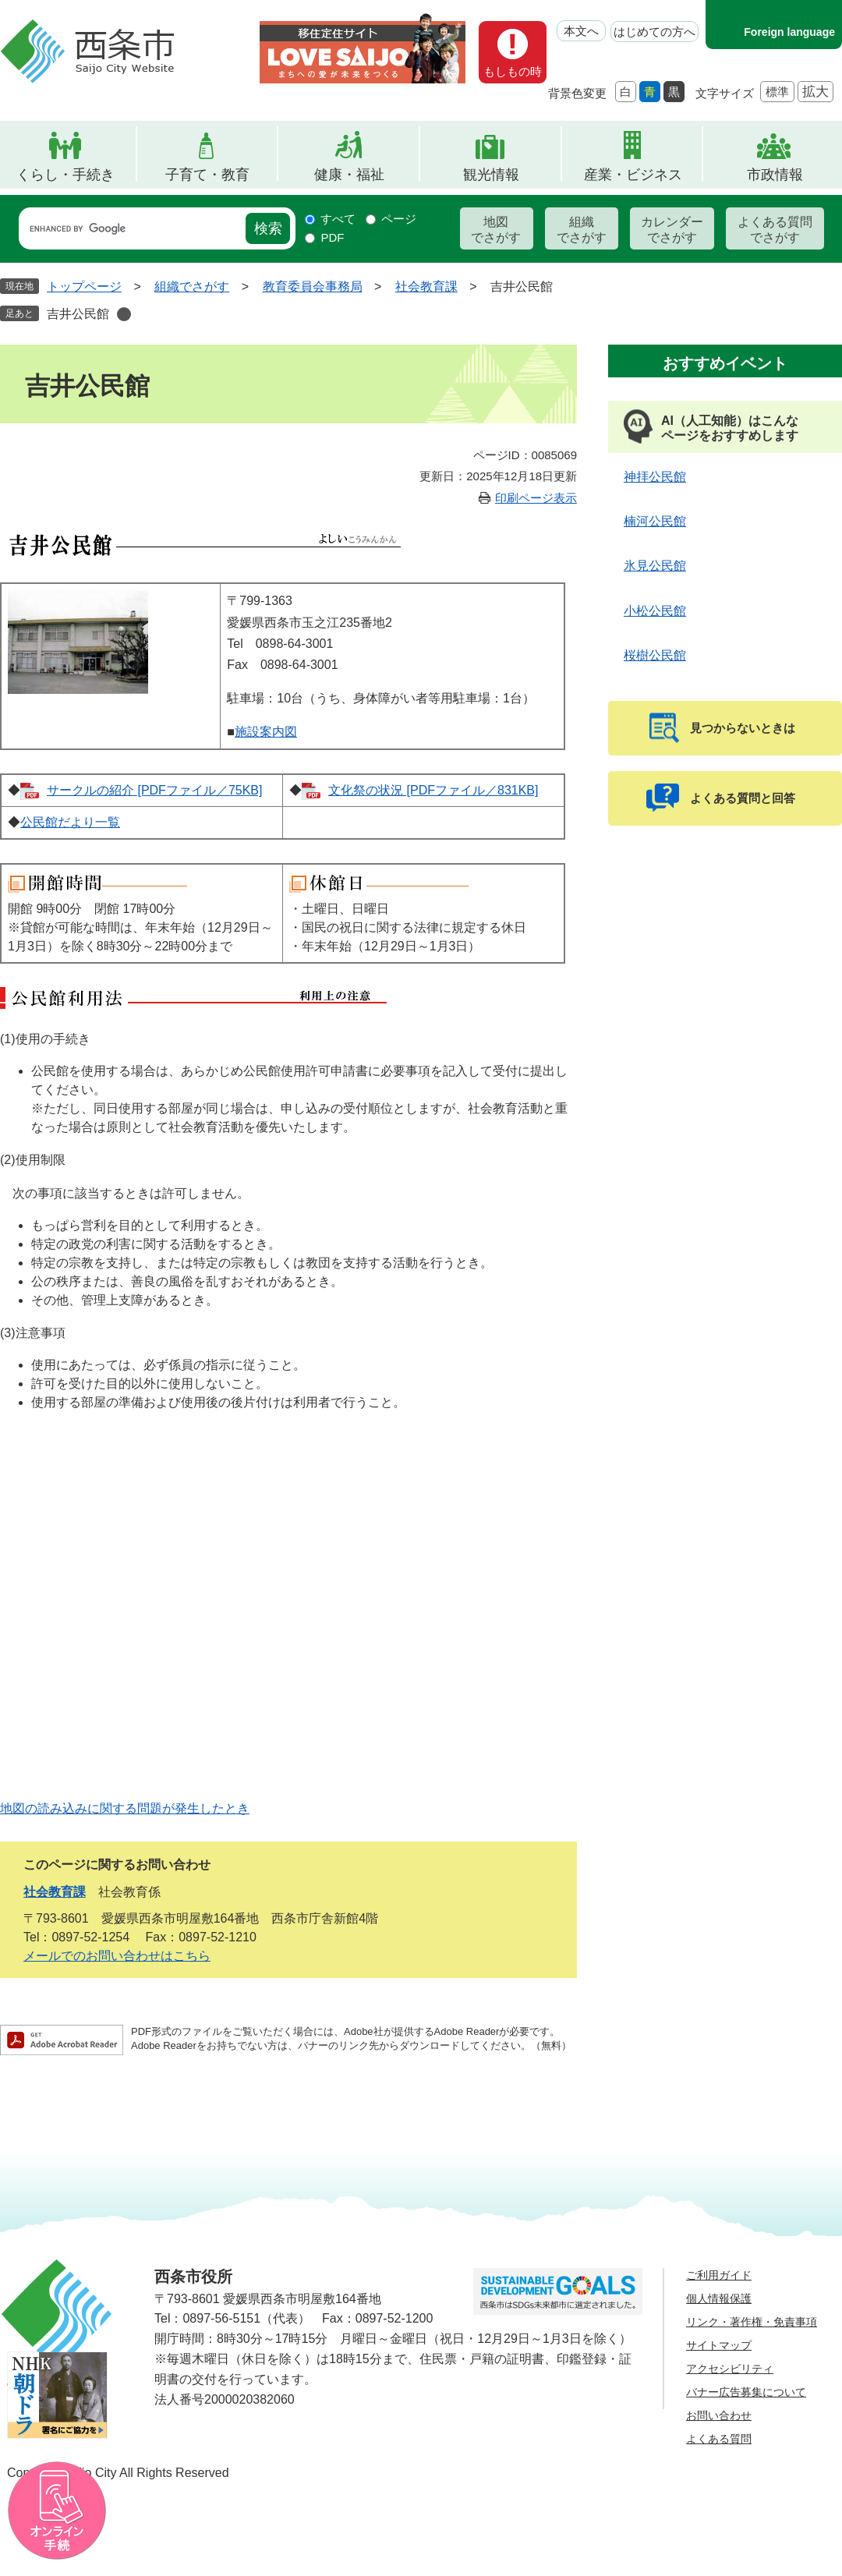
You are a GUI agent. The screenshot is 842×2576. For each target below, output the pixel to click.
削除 (124, 314)
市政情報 (775, 174)
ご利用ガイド (719, 2275)
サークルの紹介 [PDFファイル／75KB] (154, 790)
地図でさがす (496, 229)
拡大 (815, 91)
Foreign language (789, 32)
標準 (777, 91)
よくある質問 (719, 2439)
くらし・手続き (65, 174)
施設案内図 (266, 731)
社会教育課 (426, 286)
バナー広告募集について (746, 2392)
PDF (332, 237)
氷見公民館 (655, 565)
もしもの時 (512, 71)
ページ (398, 218)
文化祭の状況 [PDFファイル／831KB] (433, 790)
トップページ (84, 286)
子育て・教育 (207, 174)
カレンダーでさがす (672, 229)
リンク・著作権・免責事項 (751, 2322)
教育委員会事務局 (313, 286)
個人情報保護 (719, 2298)
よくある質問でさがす (775, 229)
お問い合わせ (719, 2415)
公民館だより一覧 (70, 822)
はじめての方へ (654, 31)
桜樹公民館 (655, 655)
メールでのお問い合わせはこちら (116, 1955)
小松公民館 (655, 610)
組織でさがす (582, 229)
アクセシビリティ (729, 2368)
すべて (338, 218)
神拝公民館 (655, 476)
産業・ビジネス (633, 174)
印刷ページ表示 (536, 497)
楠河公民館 (655, 521)
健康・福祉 (349, 174)
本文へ (581, 30)
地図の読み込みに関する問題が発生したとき (124, 1808)
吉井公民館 (78, 313)
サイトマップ (719, 2345)
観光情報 (491, 174)
